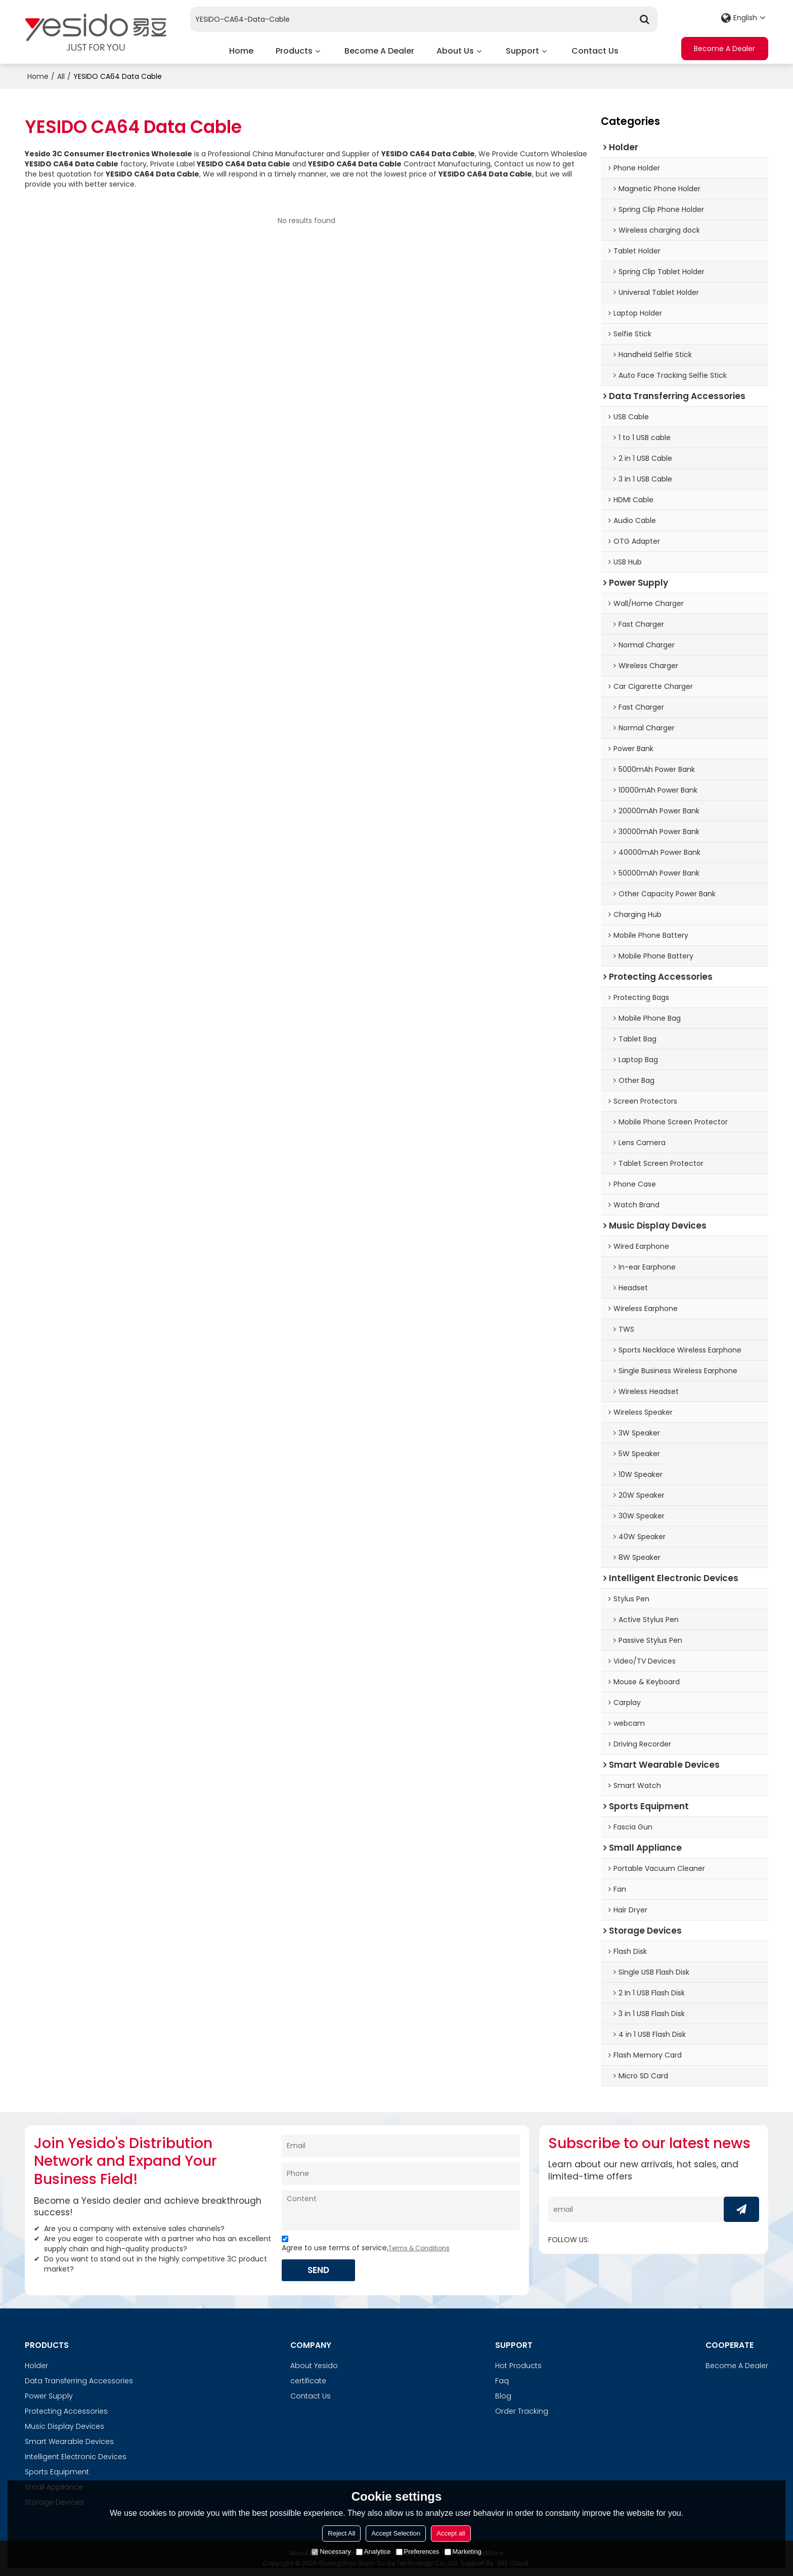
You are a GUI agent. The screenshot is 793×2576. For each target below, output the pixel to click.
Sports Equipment (57, 2472)
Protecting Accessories (66, 2411)
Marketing (463, 2551)
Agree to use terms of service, (366, 2244)
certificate (308, 2381)
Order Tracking (521, 2411)
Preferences (417, 2551)
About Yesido (314, 2366)
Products (294, 51)
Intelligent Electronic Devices (75, 2457)
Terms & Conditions (419, 2247)
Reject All (341, 2533)
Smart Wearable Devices (69, 2441)
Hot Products (518, 2366)
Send (319, 2269)
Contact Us (595, 51)
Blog (503, 2396)
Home (241, 51)
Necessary (331, 2551)
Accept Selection (395, 2533)
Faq (502, 2381)
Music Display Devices (64, 2426)
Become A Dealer (379, 51)
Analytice (373, 2551)
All (61, 76)
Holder (36, 2366)
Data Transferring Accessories (79, 2381)
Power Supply (49, 2396)
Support (522, 51)
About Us (455, 51)
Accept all (450, 2533)
